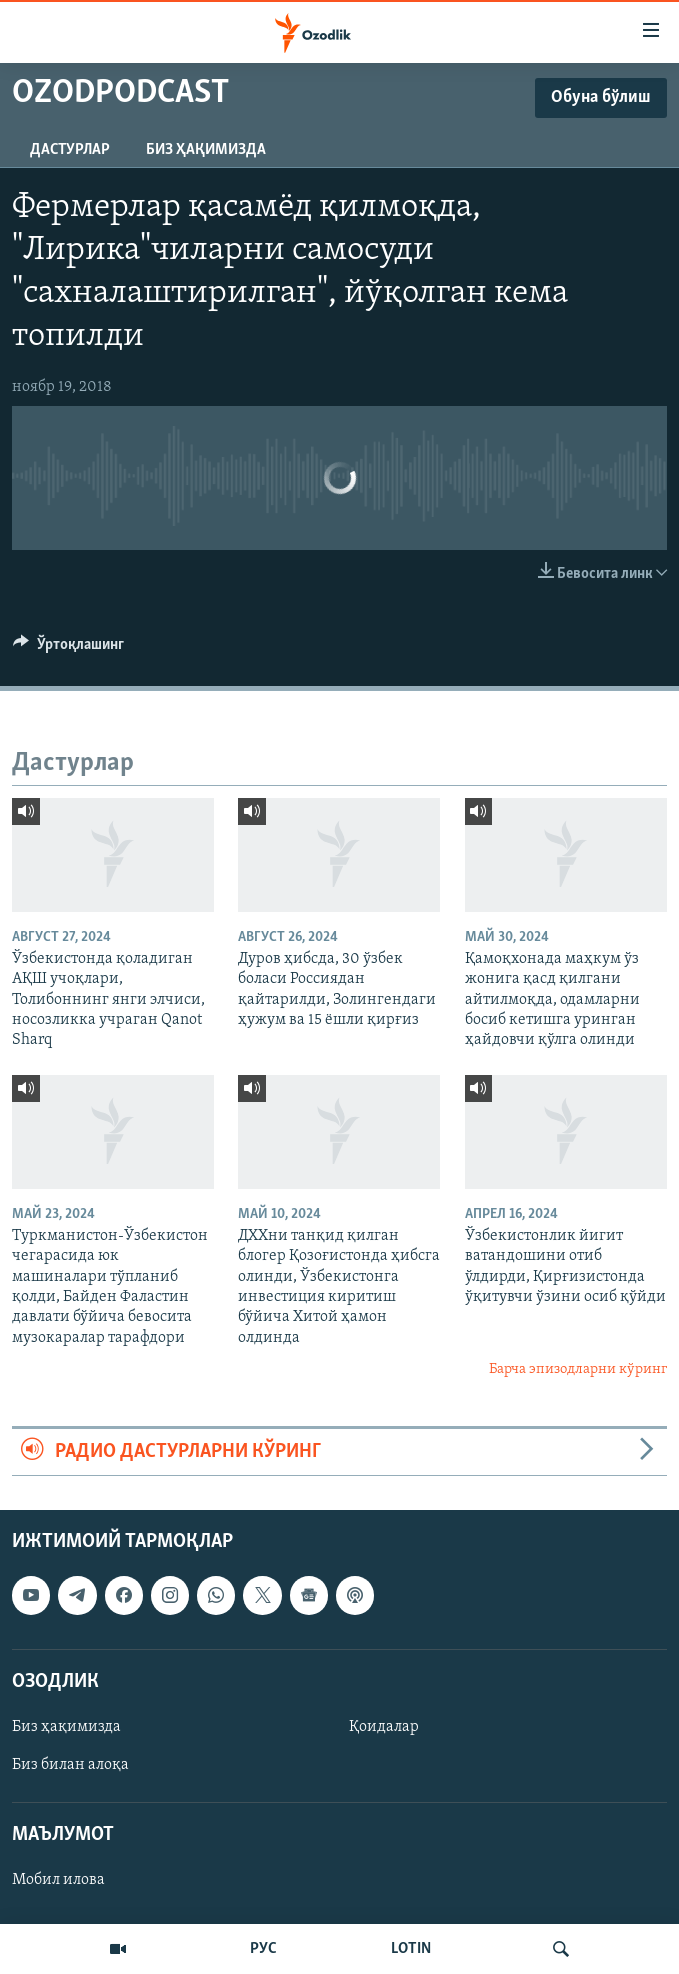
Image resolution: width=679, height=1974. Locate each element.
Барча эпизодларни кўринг (578, 1369)
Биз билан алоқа (70, 1765)
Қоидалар (384, 1727)
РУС (263, 1949)
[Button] (68, 649)
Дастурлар (70, 150)
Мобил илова (58, 1880)
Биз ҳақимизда (206, 150)
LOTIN (411, 1949)
